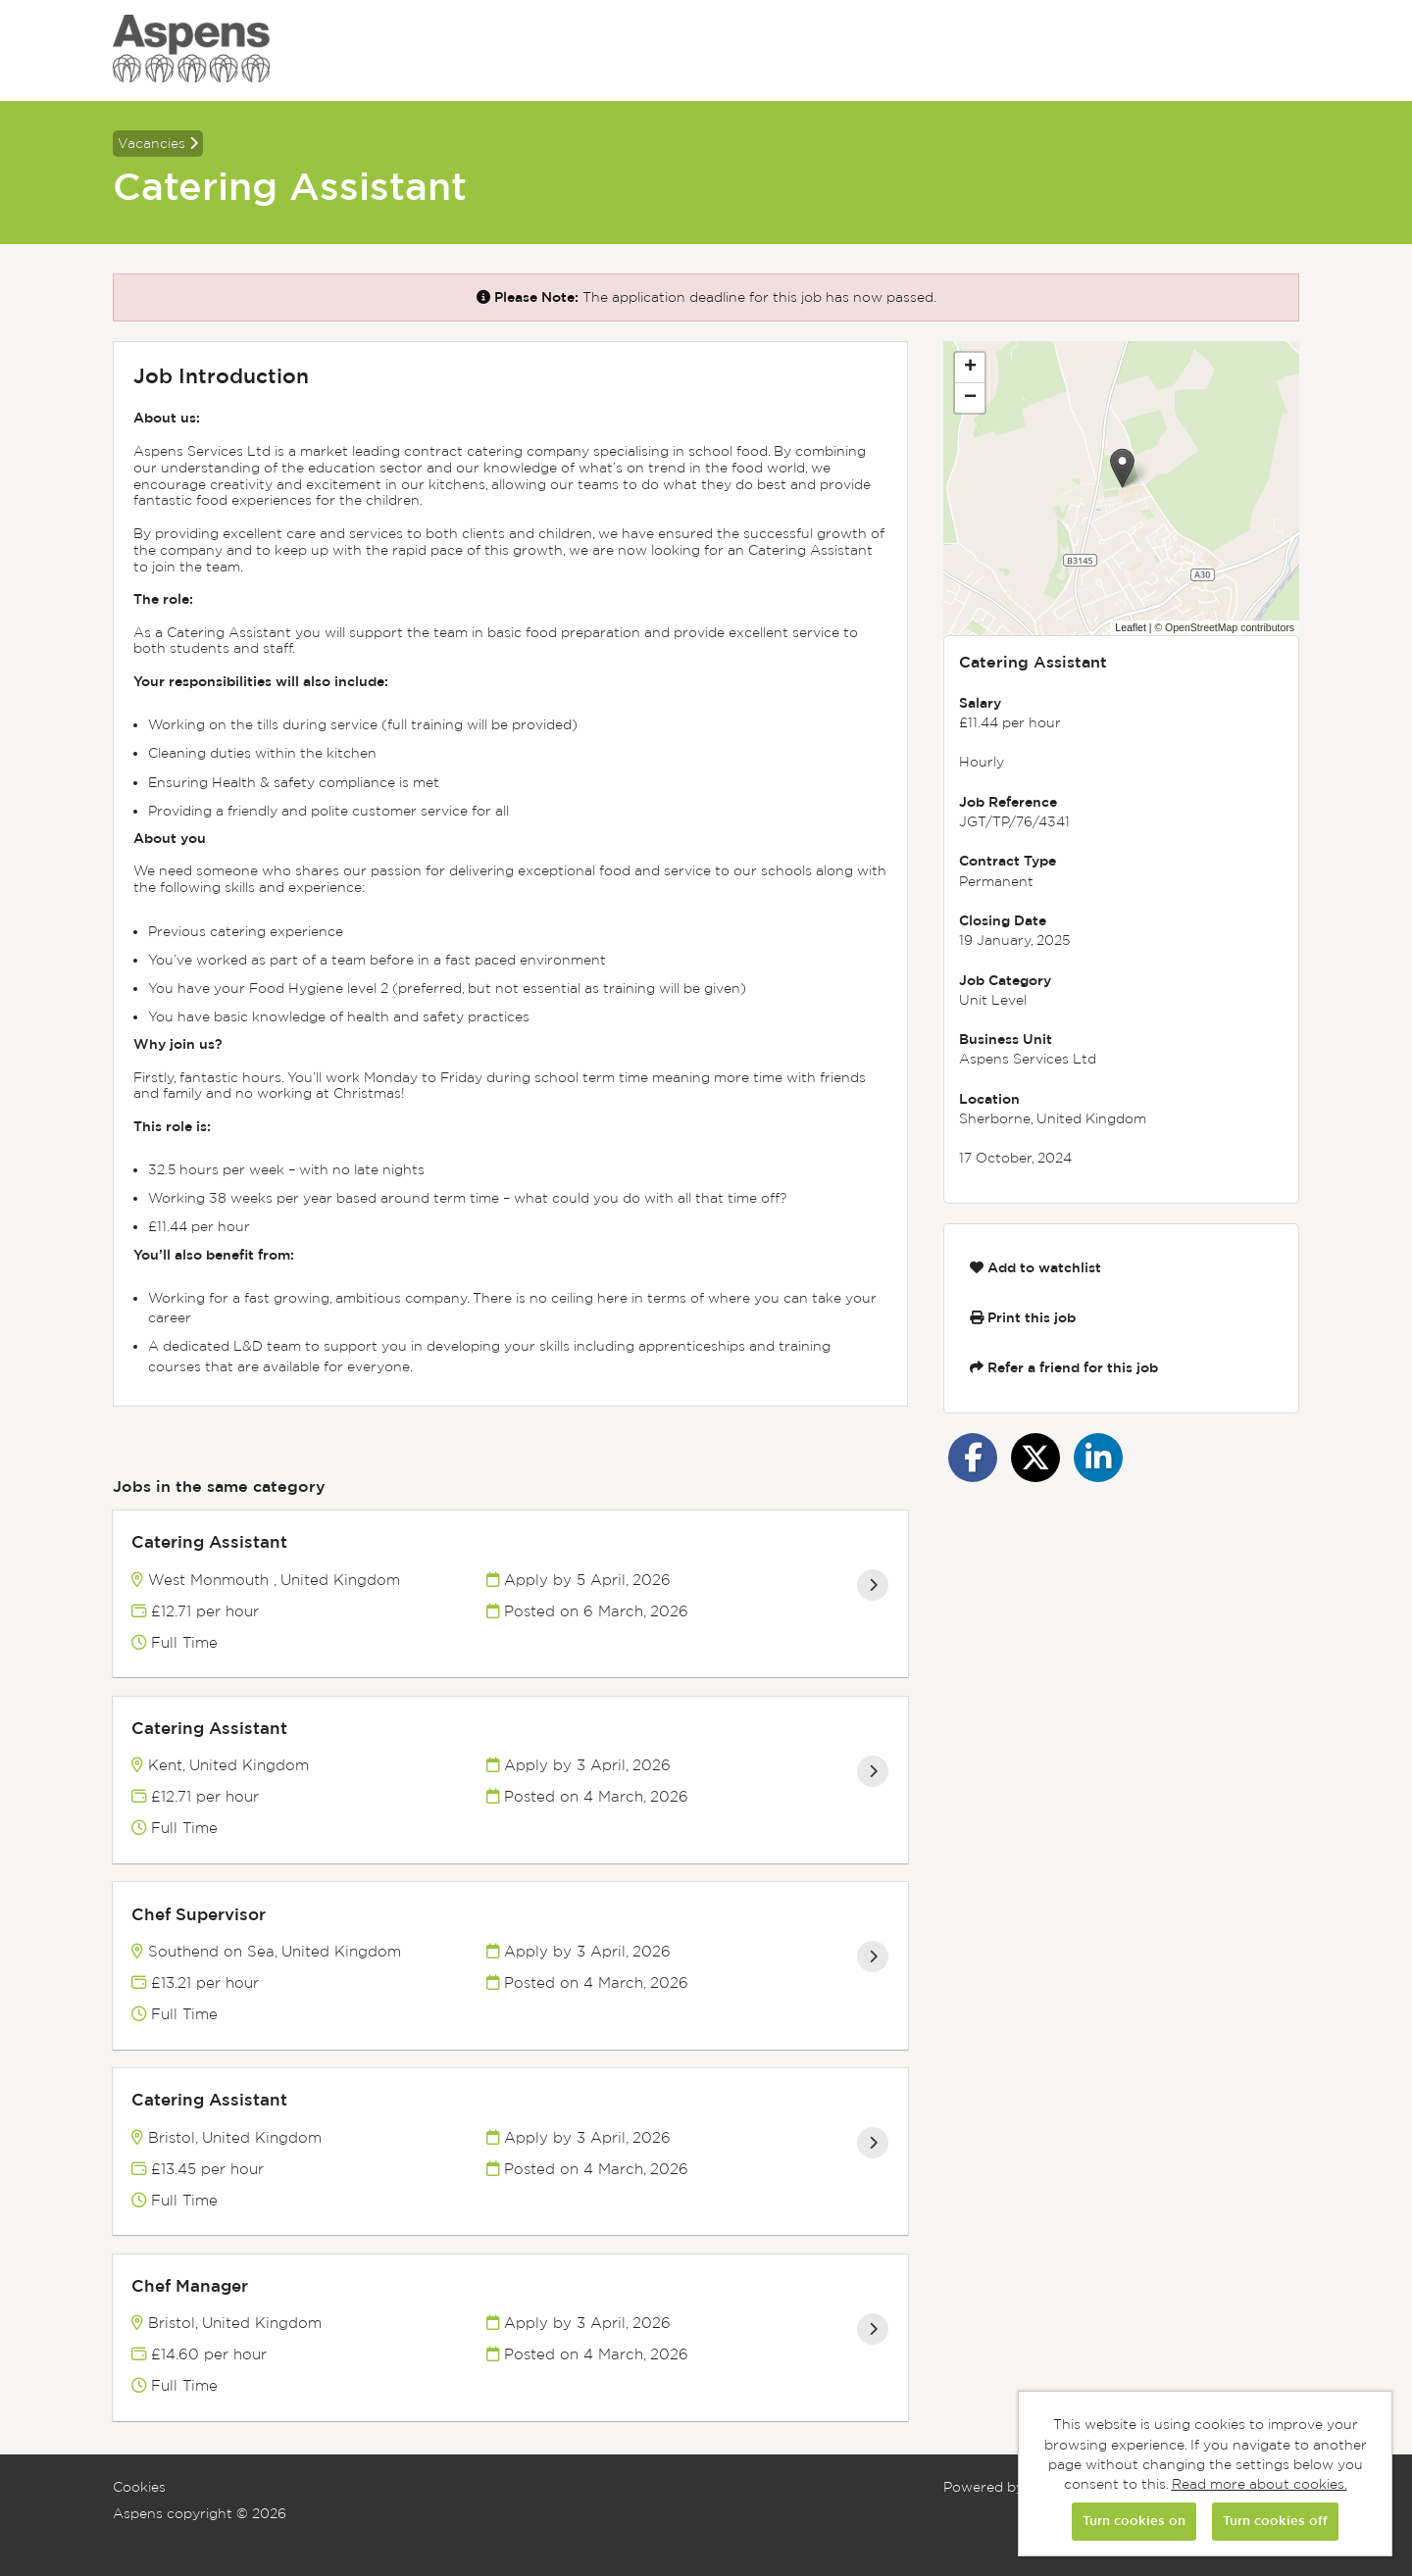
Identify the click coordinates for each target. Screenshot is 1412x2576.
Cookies (139, 2487)
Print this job (1023, 1317)
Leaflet (1130, 627)
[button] (1122, 468)
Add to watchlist (1035, 1267)
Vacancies (158, 143)
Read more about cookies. (1259, 2484)
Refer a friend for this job (1064, 1367)
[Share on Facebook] (972, 1457)
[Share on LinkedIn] (1098, 1457)
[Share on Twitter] (1035, 1457)
